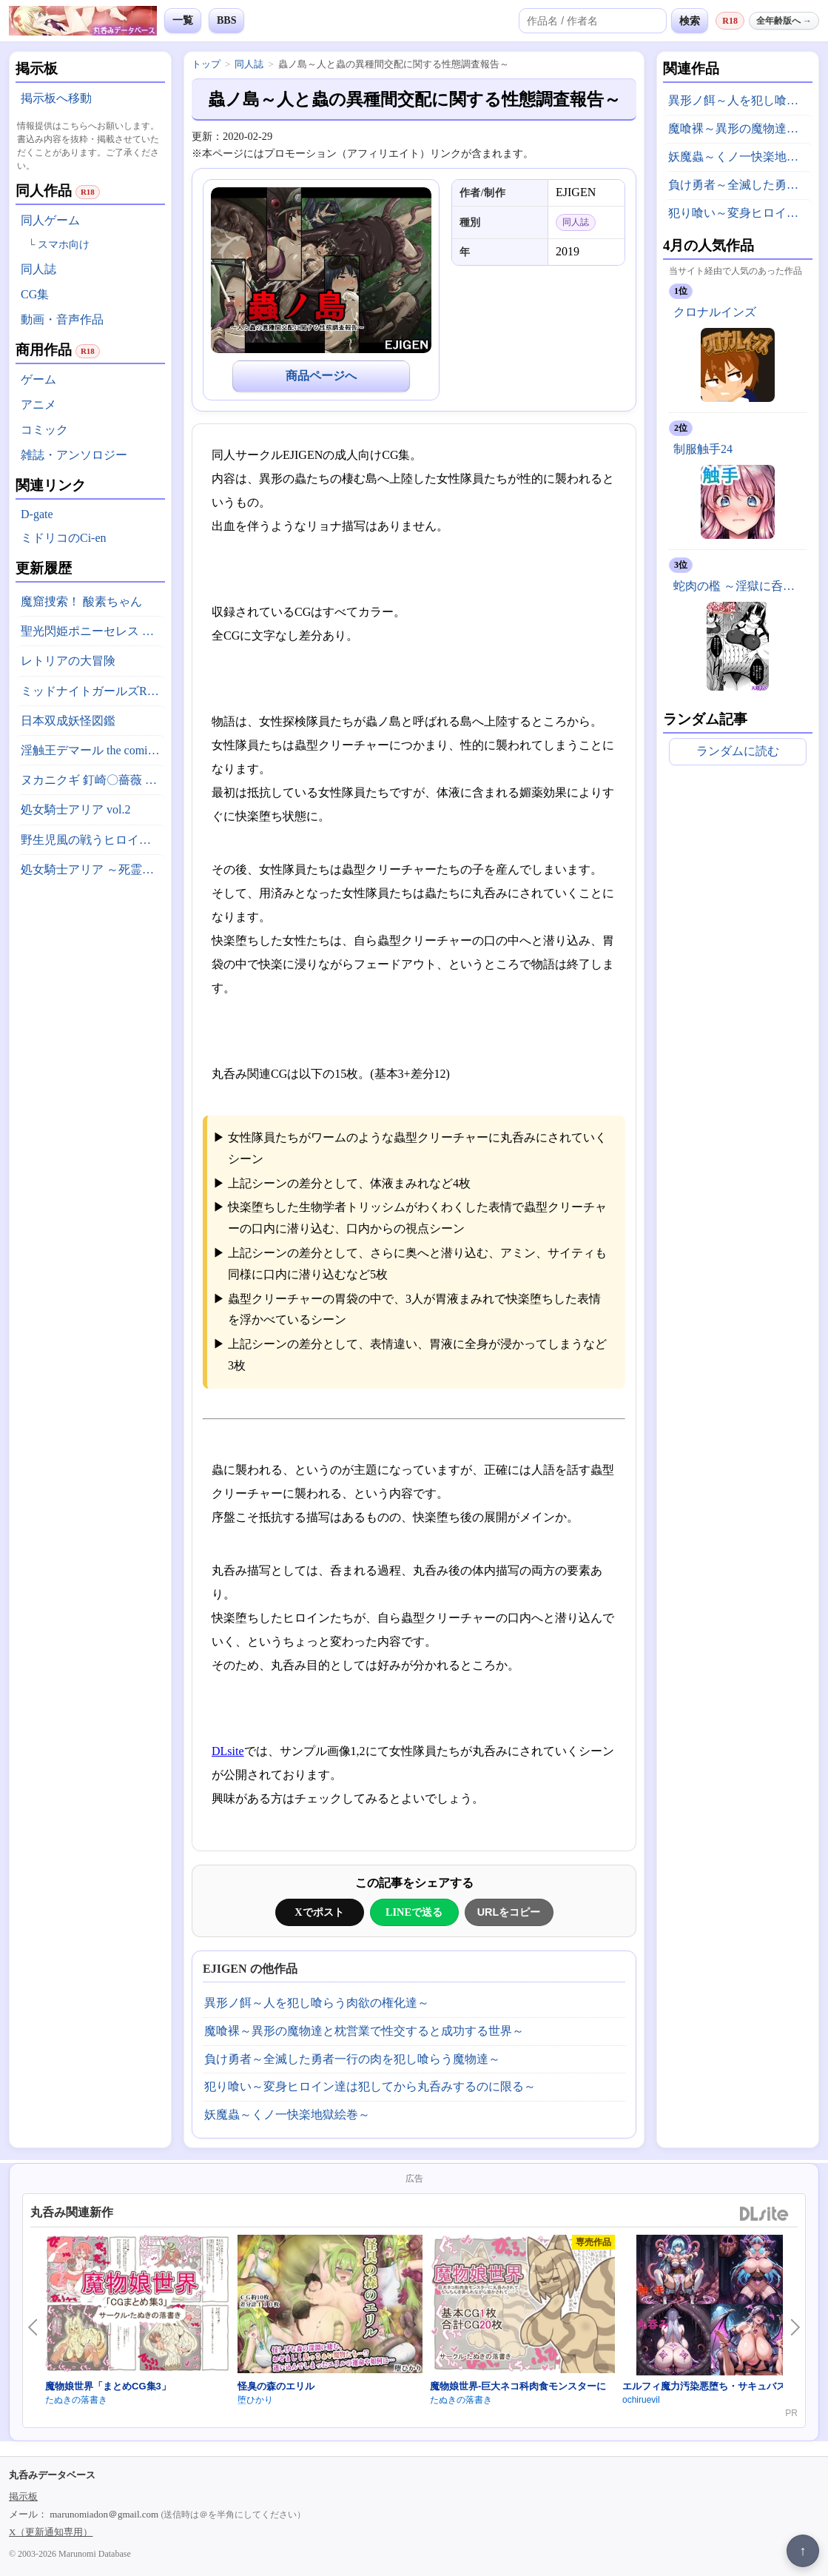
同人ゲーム (50, 220)
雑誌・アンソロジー (74, 455)
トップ (206, 64)
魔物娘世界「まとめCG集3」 (108, 2386)
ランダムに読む (737, 751)
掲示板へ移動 (56, 98)
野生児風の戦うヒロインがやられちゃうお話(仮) (93, 839)
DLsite (228, 1751)
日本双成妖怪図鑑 (68, 720)
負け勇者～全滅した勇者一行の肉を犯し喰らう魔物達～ (352, 2059)
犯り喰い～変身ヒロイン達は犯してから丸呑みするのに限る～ (370, 2086)
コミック (44, 429)
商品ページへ (321, 375)
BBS (226, 20)
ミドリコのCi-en (64, 537)
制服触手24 (703, 449)
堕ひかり (255, 2400)
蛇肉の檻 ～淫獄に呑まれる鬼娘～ (740, 586)
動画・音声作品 (62, 319)
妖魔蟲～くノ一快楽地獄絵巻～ (287, 2114)
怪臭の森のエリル (276, 2386)
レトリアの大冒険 (68, 660)
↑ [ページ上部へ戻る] (803, 2550)
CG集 (35, 294)
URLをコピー (509, 1912)
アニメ (38, 404)
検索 (689, 21)
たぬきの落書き (76, 2400)
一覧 (182, 20)
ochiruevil (641, 2400)
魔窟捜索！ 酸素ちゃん (81, 601)
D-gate (37, 514)
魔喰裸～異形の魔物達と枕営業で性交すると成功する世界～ (364, 2031)
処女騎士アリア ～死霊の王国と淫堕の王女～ (93, 869)
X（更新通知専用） (50, 2532)
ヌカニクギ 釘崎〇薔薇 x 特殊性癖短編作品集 (93, 780)
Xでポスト (318, 1912)
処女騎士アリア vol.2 (75, 809)
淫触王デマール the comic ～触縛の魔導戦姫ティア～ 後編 (93, 750)
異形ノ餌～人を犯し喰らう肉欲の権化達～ (316, 2002)
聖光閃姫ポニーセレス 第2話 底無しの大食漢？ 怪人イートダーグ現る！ (93, 631)
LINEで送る (414, 1912)
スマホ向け (64, 244)
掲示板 (23, 2496)
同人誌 (38, 269)
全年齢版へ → (784, 21)
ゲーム (38, 379)
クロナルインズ (714, 312)
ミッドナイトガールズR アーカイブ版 (93, 691)
